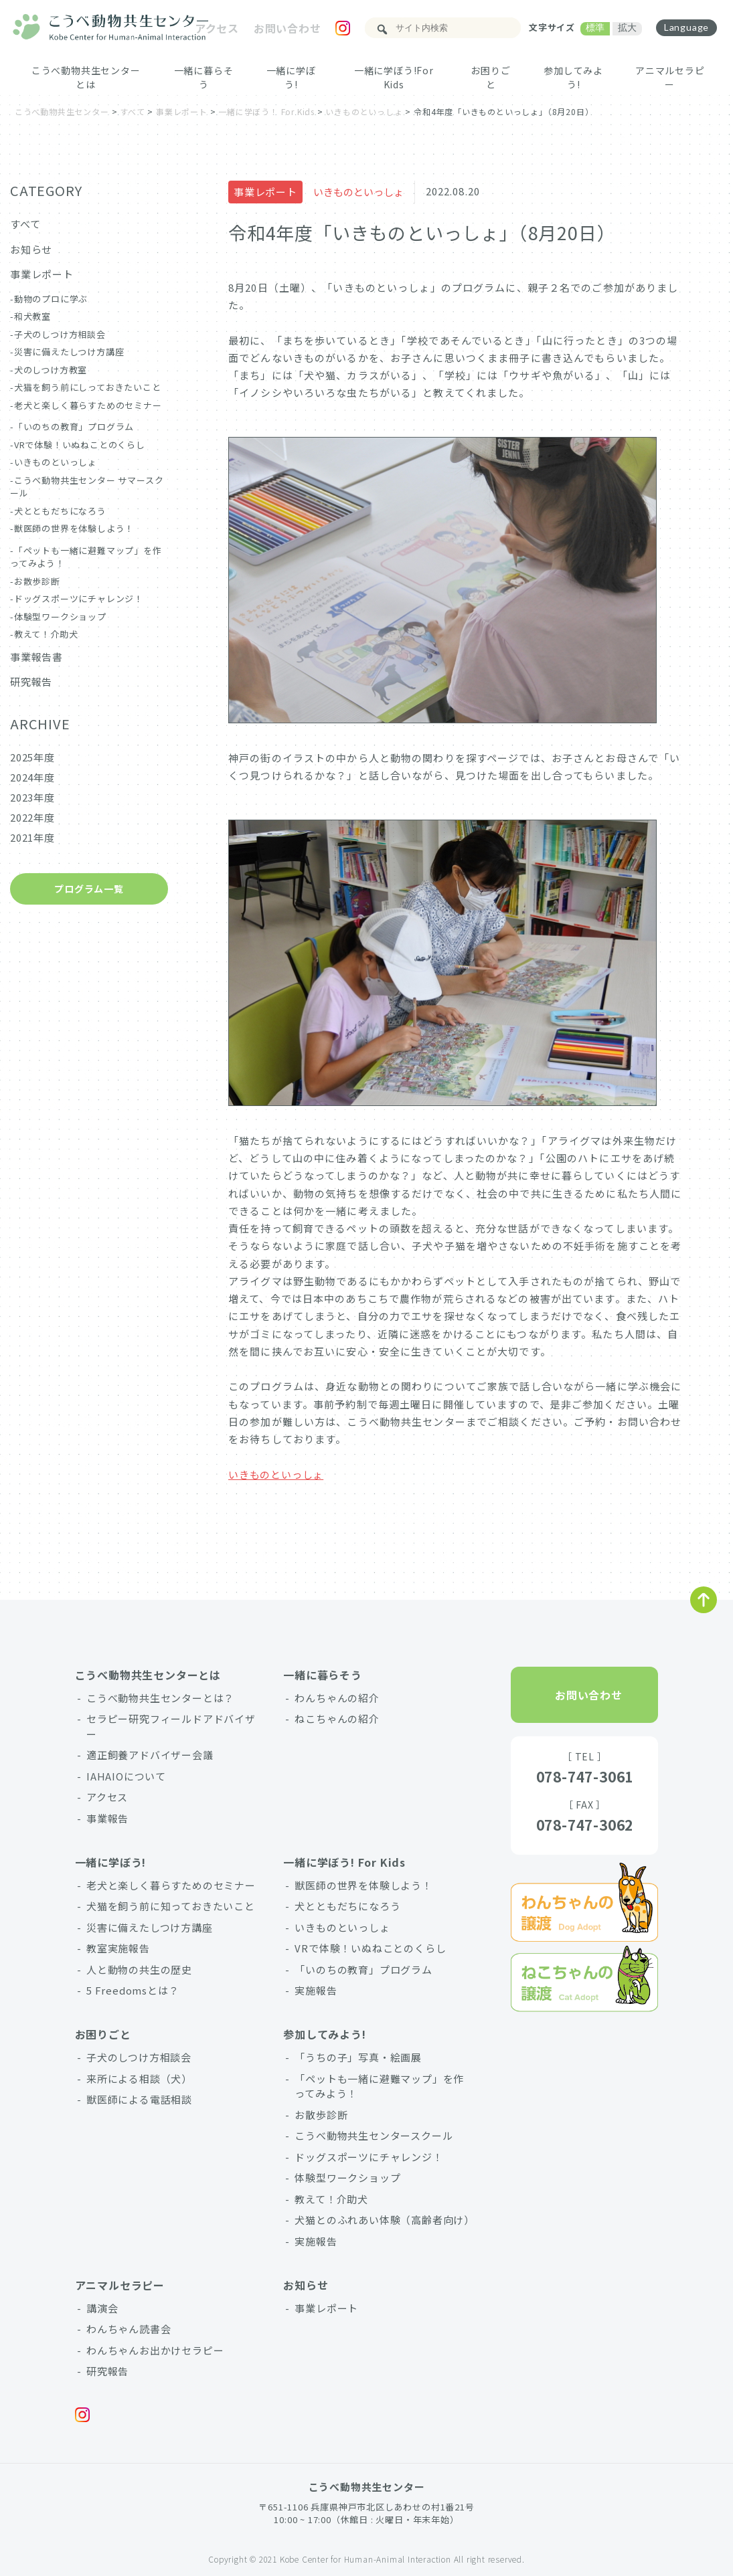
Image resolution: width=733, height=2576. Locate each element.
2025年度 (32, 757)
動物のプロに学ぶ (51, 298)
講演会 (102, 2308)
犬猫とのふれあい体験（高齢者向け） (384, 2220)
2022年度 (32, 817)
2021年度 (32, 837)
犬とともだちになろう (60, 510)
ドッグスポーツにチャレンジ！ (78, 598)
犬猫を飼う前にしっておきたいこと (87, 387)
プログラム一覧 (89, 888)
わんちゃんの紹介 (337, 1698)
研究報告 (31, 681)
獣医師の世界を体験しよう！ (74, 528)
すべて (25, 224)
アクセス (217, 28)
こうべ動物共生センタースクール (374, 2135)
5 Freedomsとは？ (132, 1990)
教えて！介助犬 (46, 634)
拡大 (627, 27)
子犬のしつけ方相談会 (60, 334)
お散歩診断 (37, 581)
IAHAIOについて (126, 1776)
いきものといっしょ (358, 192)
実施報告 (316, 1990)
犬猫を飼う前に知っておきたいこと (170, 1906)
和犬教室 (32, 316)
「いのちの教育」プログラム (74, 426)
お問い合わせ (287, 28)
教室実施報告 (118, 1948)
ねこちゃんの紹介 (337, 1719)
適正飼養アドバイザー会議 (150, 1755)
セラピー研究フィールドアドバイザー (171, 1726)
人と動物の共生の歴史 (139, 1969)
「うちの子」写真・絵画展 (358, 2057)
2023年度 (32, 797)
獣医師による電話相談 (139, 2099)
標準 (595, 27)
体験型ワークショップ (60, 616)
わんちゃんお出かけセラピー (155, 2350)
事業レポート (265, 192)
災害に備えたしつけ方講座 (69, 351)
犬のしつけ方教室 (50, 369)
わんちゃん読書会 (128, 2329)
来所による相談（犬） (139, 2079)
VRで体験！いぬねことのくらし (79, 444)
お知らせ (31, 249)
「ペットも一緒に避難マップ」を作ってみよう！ (379, 2086)
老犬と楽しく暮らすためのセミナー (88, 405)
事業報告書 (36, 657)
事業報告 (107, 1818)
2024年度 (32, 777)
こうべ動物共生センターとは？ (160, 1698)
